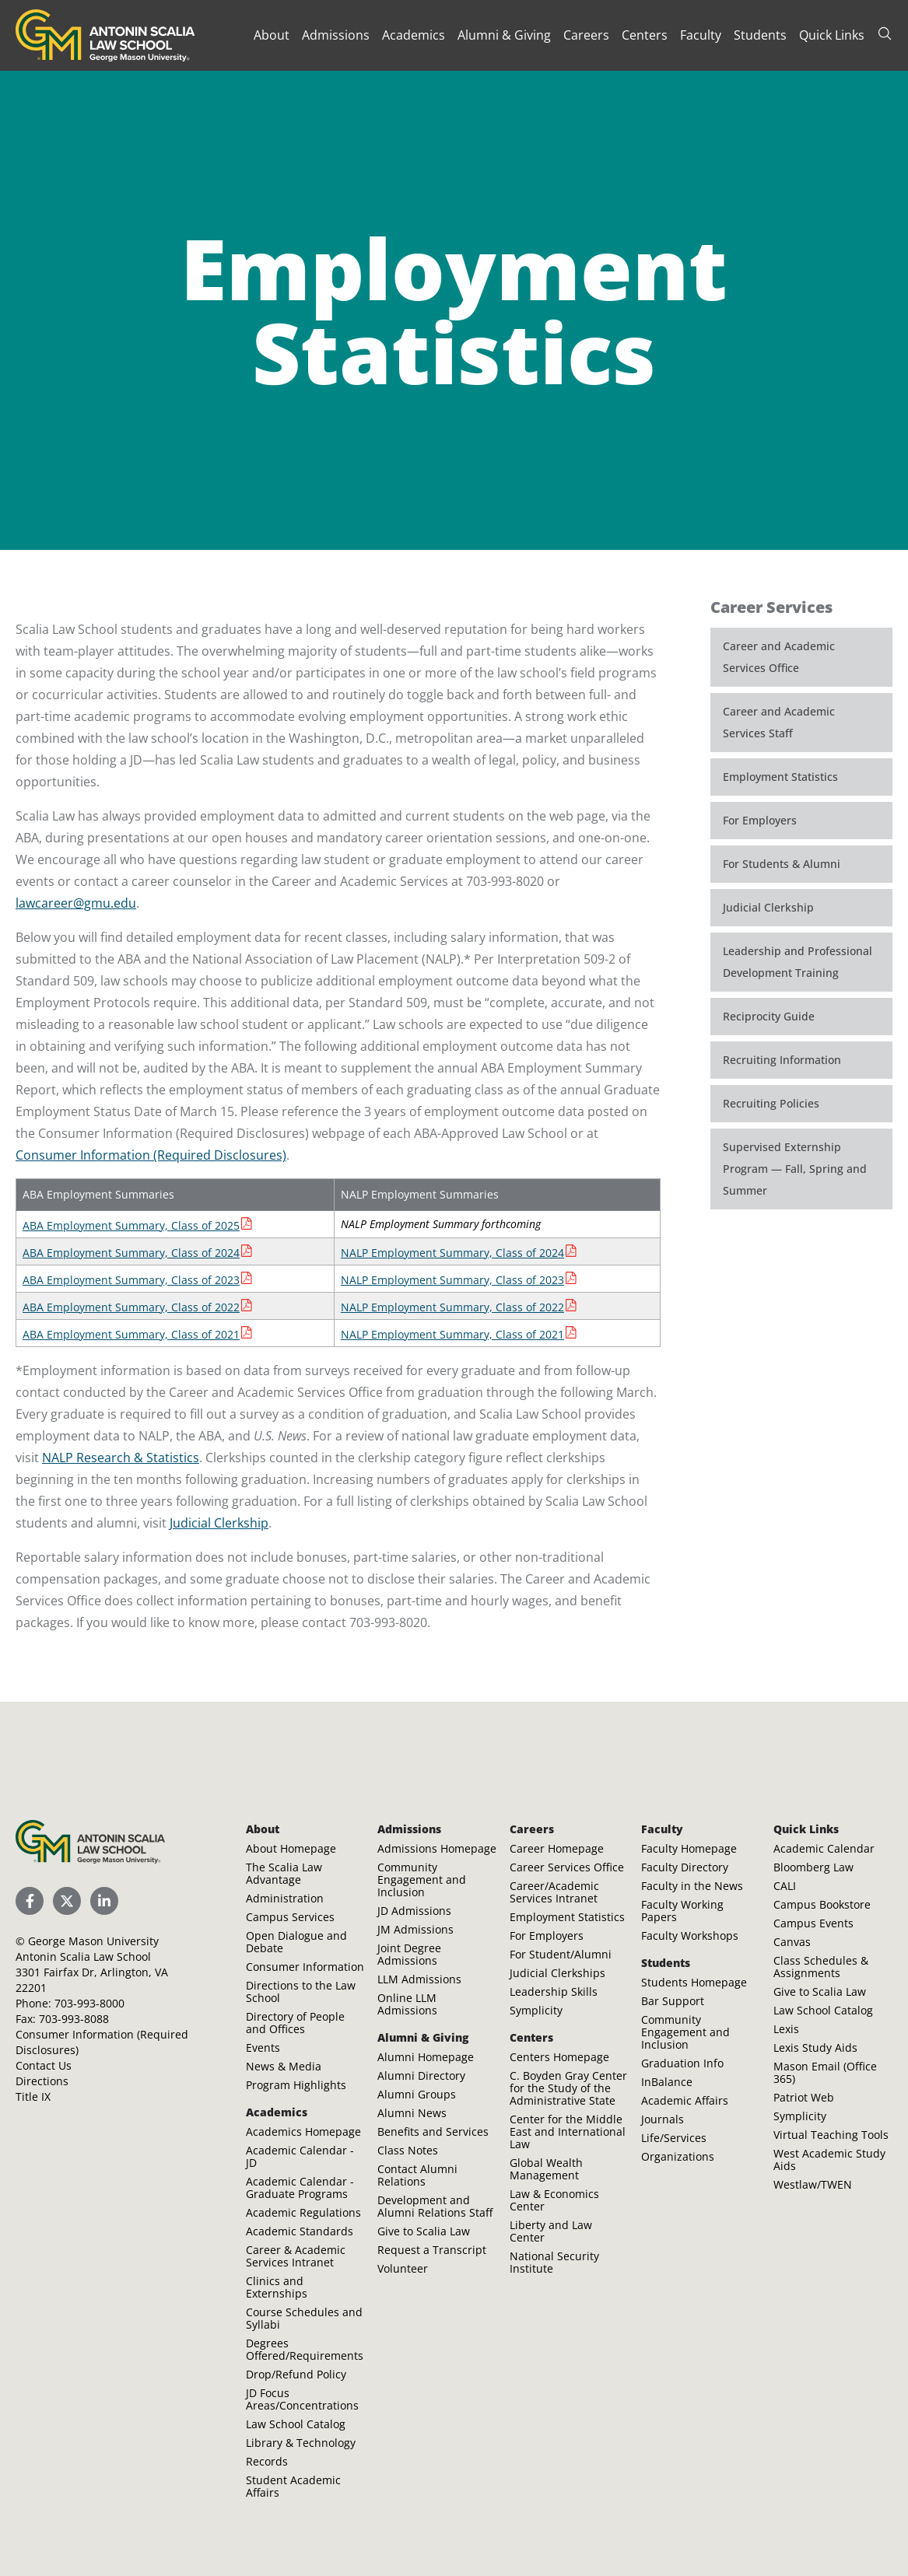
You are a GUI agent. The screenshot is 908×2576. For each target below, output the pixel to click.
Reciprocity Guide (769, 1016)
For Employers (760, 820)
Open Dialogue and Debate (296, 1941)
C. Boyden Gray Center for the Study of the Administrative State (568, 2088)
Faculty (700, 35)
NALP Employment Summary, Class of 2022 (452, 1307)
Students (760, 35)
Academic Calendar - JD (300, 2156)
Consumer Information (305, 1966)
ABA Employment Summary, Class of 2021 (131, 1334)
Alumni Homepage (425, 2056)
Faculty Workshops (689, 1935)
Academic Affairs (684, 2100)
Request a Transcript (431, 2249)
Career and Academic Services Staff (779, 722)
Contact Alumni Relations (417, 2175)
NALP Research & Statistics (120, 1457)
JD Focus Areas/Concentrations (302, 2399)
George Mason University (93, 1941)
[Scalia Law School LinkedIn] (104, 1901)
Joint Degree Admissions (409, 1954)
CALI (784, 1885)
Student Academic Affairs (293, 2486)
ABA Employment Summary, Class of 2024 (131, 1252)
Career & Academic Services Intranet (295, 2256)
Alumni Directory (421, 2075)
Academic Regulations (303, 2212)
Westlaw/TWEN (812, 2184)
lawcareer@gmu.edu (76, 903)
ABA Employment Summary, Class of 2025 (131, 1225)
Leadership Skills (554, 1991)
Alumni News (412, 2112)
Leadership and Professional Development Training (797, 961)
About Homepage (291, 1848)
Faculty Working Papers (682, 1910)
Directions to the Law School (301, 1991)
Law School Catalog (295, 2424)
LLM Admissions (419, 1979)
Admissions (336, 35)
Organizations (677, 2156)
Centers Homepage (559, 2056)
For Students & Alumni (781, 863)
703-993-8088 (74, 2018)
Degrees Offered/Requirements (304, 2349)
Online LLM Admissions (407, 2004)
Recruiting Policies (771, 1103)
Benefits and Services (433, 2131)
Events (263, 2047)
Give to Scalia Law (423, 2231)
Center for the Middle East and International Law (568, 2131)
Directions (42, 2081)
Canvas (792, 1941)
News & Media (283, 2066)
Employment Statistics (780, 776)
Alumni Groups (416, 2094)
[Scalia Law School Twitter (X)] (67, 1901)
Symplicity (536, 2010)
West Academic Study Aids (829, 2159)
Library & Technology (301, 2442)
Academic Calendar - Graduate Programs (300, 2187)
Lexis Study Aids (815, 2047)
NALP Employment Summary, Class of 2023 (452, 1279)
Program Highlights (296, 2084)
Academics (413, 35)
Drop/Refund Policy (296, 2374)
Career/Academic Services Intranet (554, 1892)
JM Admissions (415, 1929)
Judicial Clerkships (557, 1972)
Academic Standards (299, 2231)
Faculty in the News (692, 1885)
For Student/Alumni (561, 1954)
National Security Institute (554, 2262)
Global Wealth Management (546, 2168)
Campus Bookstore (822, 1904)
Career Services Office (567, 1867)
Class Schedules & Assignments (820, 1966)
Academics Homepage (303, 2131)
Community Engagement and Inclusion (421, 1879)
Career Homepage (557, 1848)
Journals (662, 2119)
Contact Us (44, 2065)
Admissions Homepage (436, 1848)
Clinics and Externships (276, 2287)
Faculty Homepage (689, 1848)
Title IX (33, 2096)
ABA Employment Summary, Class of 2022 (131, 1307)
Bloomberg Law (813, 1867)
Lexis (786, 2028)
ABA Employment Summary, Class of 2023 (131, 1279)
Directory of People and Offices (295, 2022)
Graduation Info (682, 2063)
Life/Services (673, 2137)
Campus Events (813, 1923)
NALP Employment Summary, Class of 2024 (452, 1252)
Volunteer (402, 2268)
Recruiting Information (782, 1059)
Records (267, 2461)
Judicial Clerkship (219, 1522)
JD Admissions (414, 1910)
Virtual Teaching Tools (831, 2134)
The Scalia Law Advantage (284, 1873)
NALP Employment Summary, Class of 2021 (452, 1334)
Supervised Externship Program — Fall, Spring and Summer (795, 1168)
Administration (285, 1898)
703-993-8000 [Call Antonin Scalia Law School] (89, 2003)
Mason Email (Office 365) (825, 2072)
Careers (586, 35)
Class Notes (407, 2150)
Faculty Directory (684, 1867)
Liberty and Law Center (551, 2231)
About (271, 35)
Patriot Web (803, 2097)
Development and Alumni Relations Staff (435, 2206)
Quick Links (831, 35)
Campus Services (290, 1916)
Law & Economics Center (554, 2200)
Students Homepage (694, 1982)
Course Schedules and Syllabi (304, 2318)
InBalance (666, 2081)
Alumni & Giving (504, 35)
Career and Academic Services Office (779, 657)
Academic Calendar (824, 1848)
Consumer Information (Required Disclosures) (151, 1155)
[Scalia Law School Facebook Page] (30, 1901)
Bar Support (672, 2000)
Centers (645, 35)
